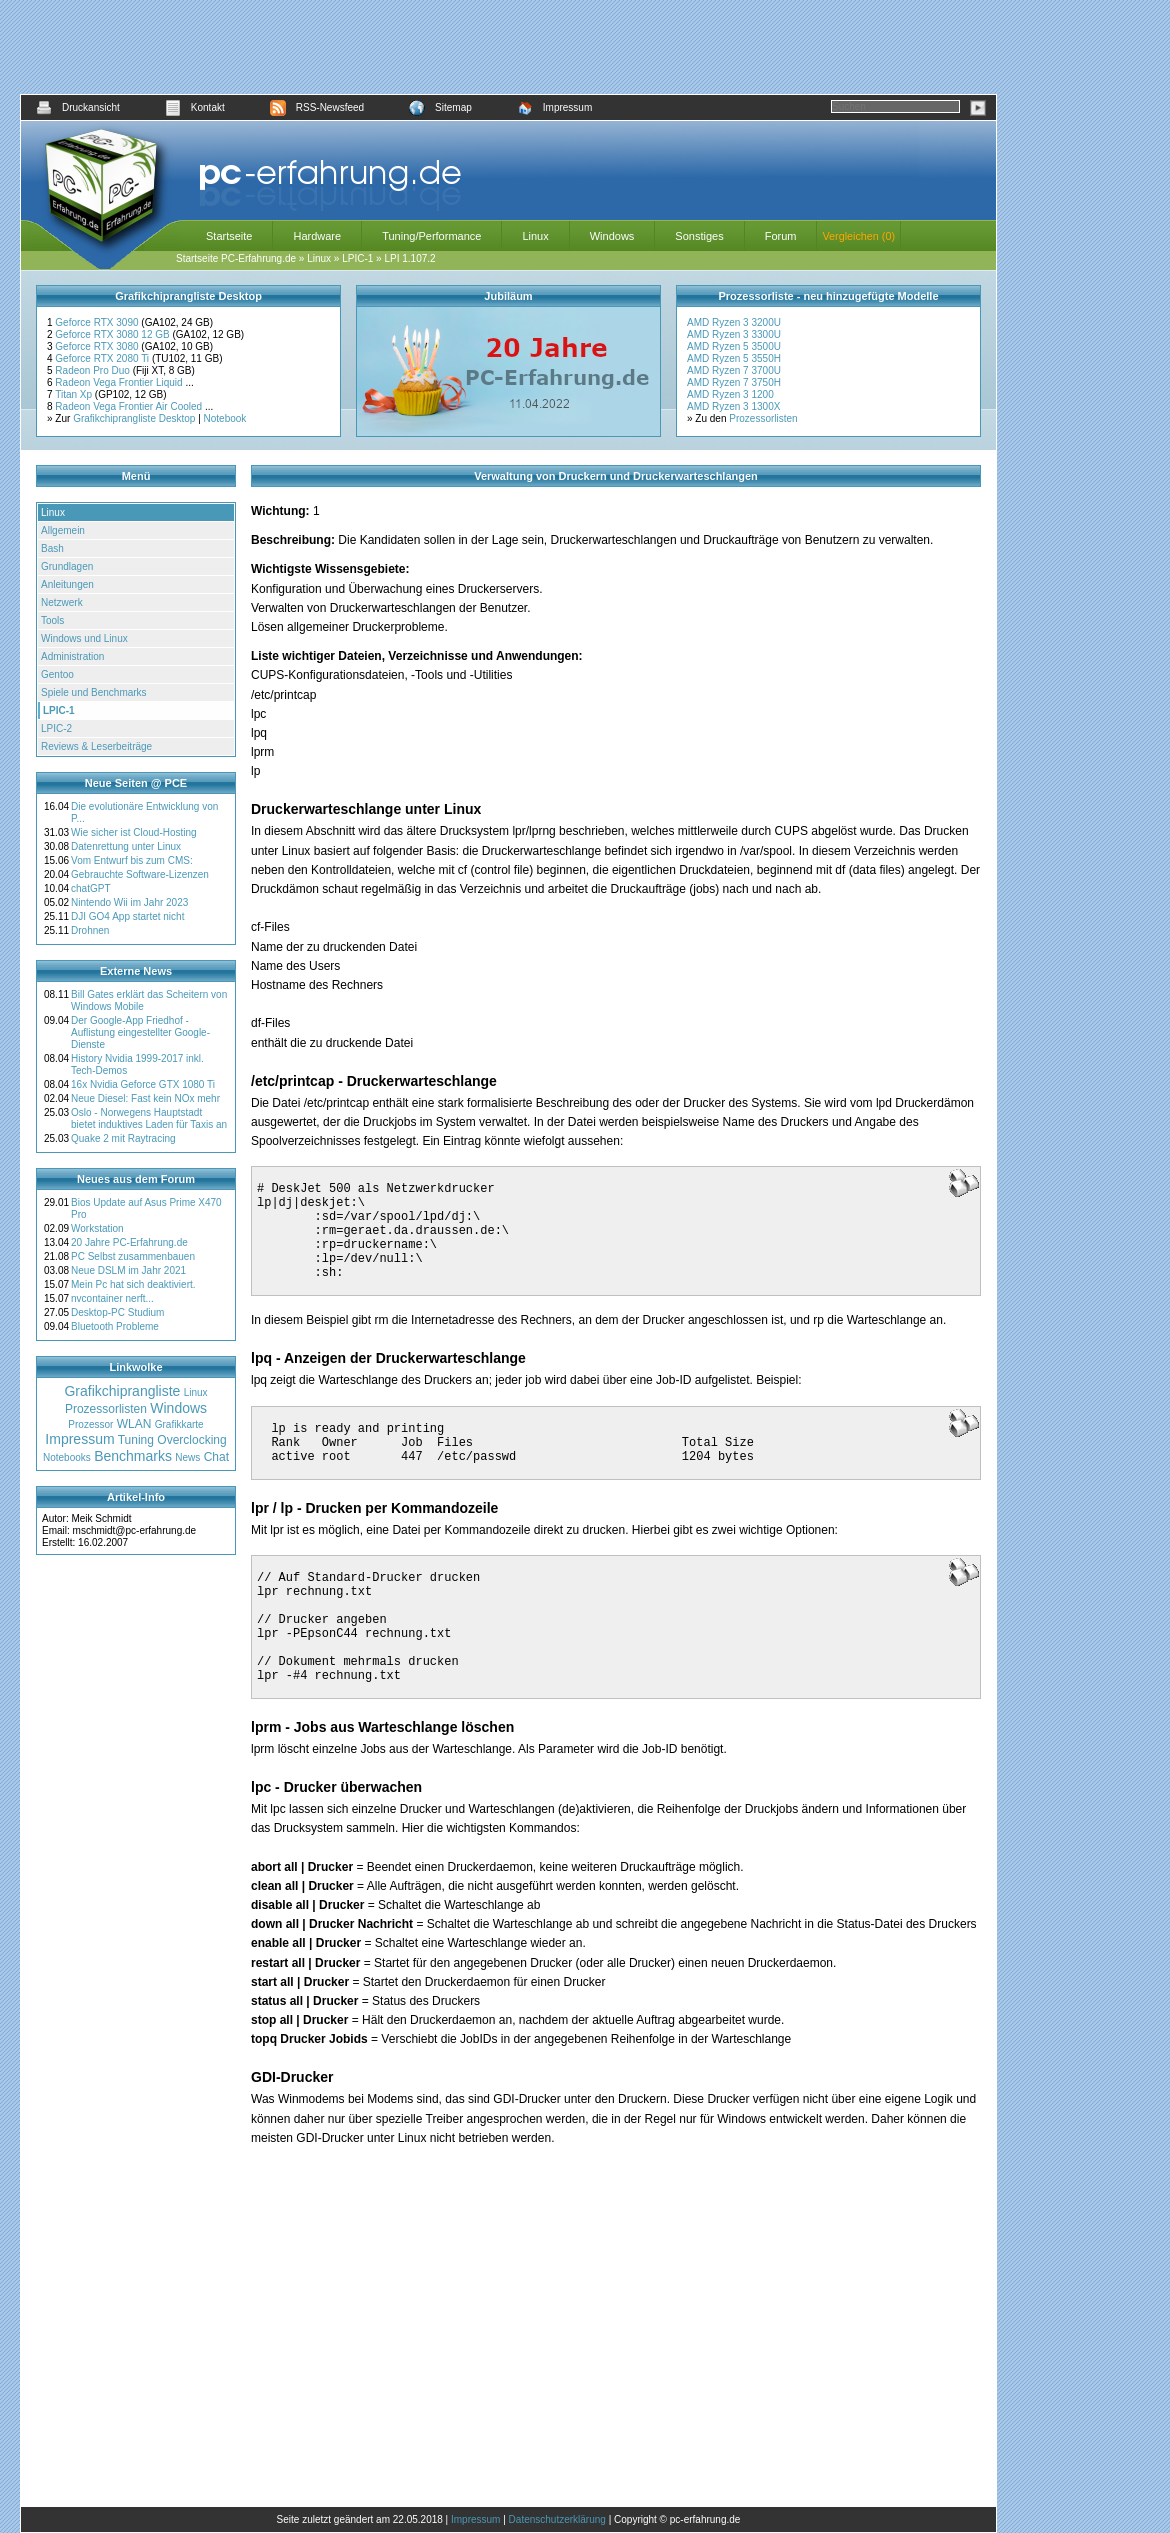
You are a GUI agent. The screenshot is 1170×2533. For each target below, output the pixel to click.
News (187, 1457)
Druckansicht (78, 107)
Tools (52, 620)
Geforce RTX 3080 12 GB (113, 334)
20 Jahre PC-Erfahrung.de (129, 1242)
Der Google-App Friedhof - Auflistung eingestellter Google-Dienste (140, 1032)
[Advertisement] (509, 47)
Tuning (136, 1440)
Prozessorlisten (763, 418)
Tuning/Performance (431, 236)
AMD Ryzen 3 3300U (734, 334)
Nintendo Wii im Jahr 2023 (129, 902)
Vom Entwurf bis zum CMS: (132, 860)
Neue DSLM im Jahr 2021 (128, 1270)
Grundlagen (67, 566)
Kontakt (195, 107)
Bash (52, 548)
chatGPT (90, 888)
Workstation (97, 1228)
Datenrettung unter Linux (126, 846)
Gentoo (57, 674)
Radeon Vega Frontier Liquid (120, 382)
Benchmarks (133, 1456)
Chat (216, 1457)
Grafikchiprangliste (122, 1391)
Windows (612, 236)
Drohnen (90, 930)
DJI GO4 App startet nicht (127, 916)
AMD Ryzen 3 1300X (733, 406)
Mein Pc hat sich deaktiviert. (133, 1284)
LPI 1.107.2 (409, 258)
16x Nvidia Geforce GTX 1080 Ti (143, 1084)
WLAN (134, 1424)
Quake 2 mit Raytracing (123, 1138)
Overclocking (191, 1440)
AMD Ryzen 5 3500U (734, 346)
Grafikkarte (179, 1424)
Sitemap (440, 107)
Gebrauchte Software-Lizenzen (140, 874)
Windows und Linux (84, 638)
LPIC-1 (357, 258)
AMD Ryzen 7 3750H (734, 382)
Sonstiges (699, 236)
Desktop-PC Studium (117, 1312)
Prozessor (90, 1424)
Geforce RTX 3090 (98, 322)
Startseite (229, 236)
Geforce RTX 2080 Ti (103, 358)
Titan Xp (75, 394)
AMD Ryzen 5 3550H (734, 358)
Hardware (317, 236)
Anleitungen (67, 584)
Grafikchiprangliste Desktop (134, 418)
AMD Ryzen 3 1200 (730, 394)
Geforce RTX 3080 (98, 346)
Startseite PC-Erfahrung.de (236, 258)
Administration (72, 656)
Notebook (225, 418)
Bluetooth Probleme (115, 1326)
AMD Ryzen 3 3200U (734, 322)
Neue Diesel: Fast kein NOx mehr (145, 1098)
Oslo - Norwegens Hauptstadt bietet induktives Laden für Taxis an (149, 1118)
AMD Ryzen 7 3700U (734, 370)
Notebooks (67, 1457)
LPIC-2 (56, 728)
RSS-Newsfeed (317, 107)
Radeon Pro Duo (93, 370)
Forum (781, 236)
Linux (535, 236)
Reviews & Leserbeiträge (96, 746)
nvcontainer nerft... (112, 1298)
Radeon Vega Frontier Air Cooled (130, 406)
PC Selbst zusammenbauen (133, 1256)
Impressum (554, 107)
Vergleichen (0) (858, 236)
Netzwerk (62, 602)
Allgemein (63, 530)
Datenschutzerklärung (557, 2519)
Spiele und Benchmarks (94, 692)
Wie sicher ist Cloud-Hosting (134, 832)
